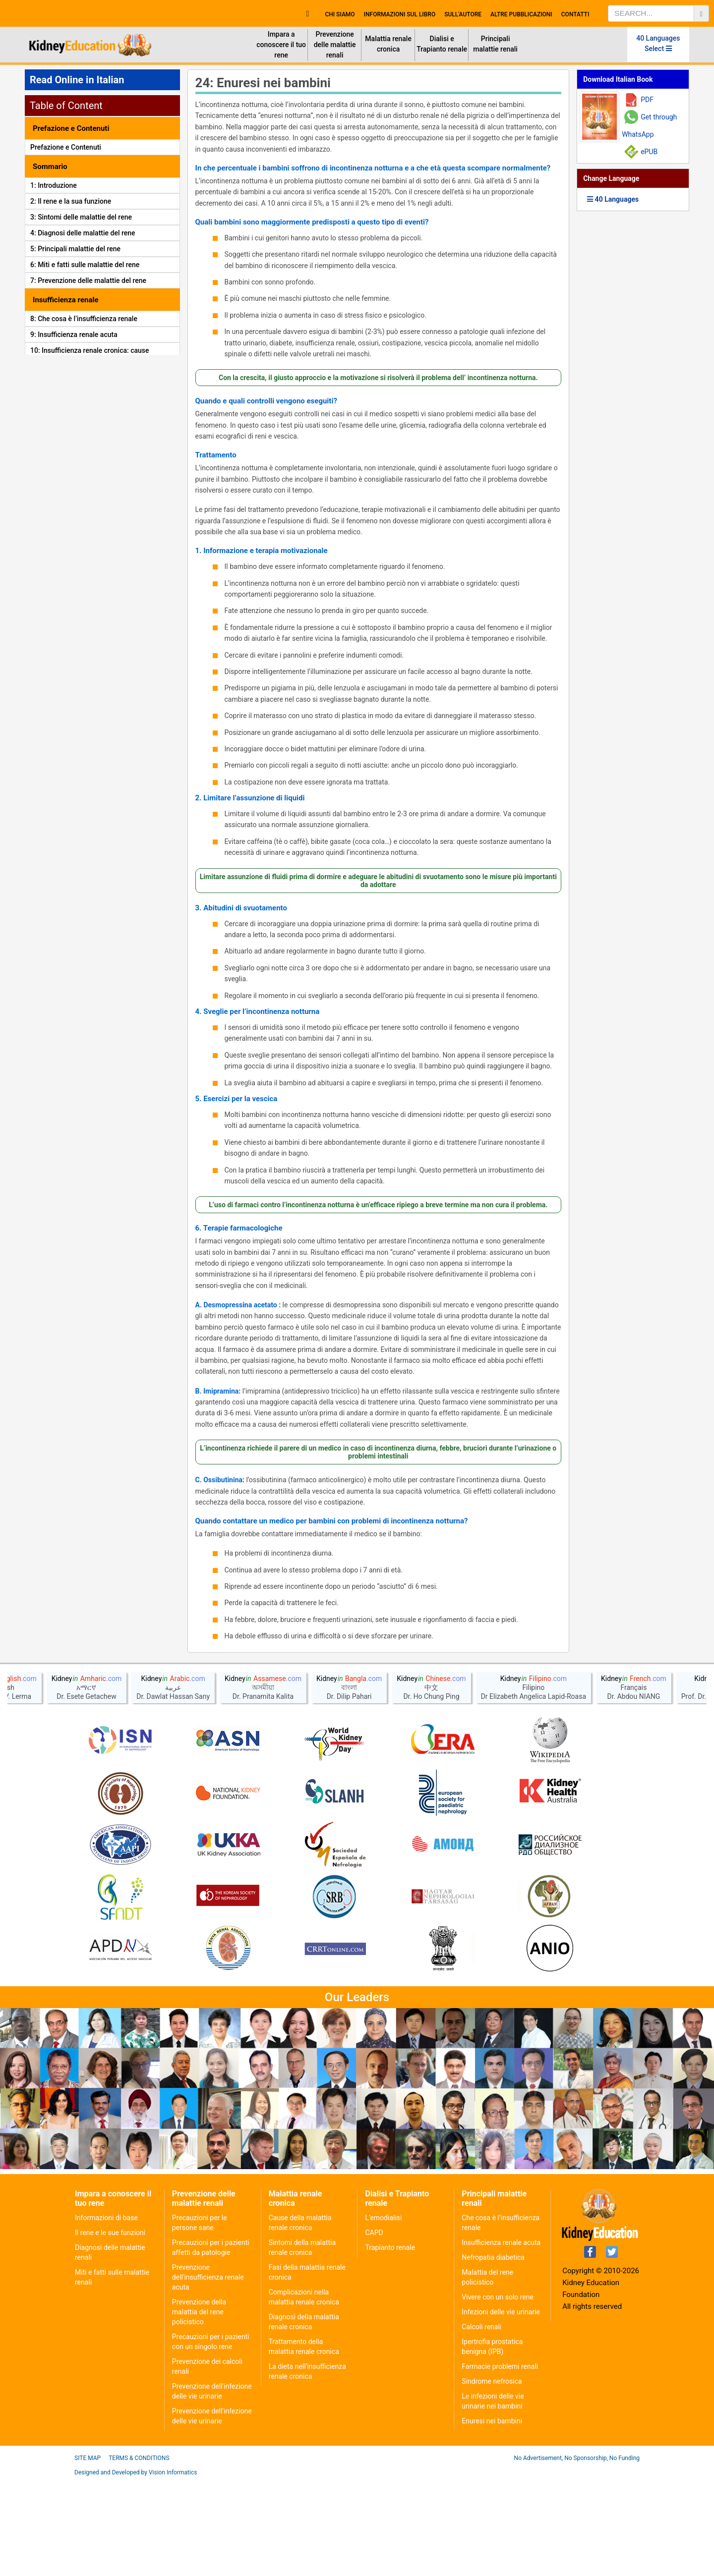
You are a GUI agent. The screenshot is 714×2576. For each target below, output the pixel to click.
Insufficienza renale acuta (501, 2339)
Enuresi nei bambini (492, 2517)
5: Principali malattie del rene (75, 249)
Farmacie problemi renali (500, 2462)
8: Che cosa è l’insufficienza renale (83, 319)
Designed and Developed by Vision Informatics (135, 2568)
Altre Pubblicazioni (521, 14)
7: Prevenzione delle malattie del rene (88, 280)
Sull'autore (462, 14)
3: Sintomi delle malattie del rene (81, 217)
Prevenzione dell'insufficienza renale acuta (208, 2373)
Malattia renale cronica (388, 44)
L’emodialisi (383, 2314)
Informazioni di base (106, 2314)
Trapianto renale (390, 2344)
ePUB (649, 152)
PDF (647, 100)
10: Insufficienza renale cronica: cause (89, 350)
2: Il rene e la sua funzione (70, 201)
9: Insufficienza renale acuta (74, 334)
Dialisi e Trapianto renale (441, 44)
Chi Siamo (340, 14)
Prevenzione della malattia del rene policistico (199, 2408)
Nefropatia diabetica (493, 2353)
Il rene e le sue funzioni (110, 2329)
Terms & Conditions (139, 2554)
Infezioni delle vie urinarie (501, 2408)
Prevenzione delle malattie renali (335, 44)
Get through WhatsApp (649, 125)
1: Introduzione (53, 185)
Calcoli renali (481, 2423)
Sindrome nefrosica (492, 2477)
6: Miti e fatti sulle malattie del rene (84, 265)
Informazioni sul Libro (400, 14)
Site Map (87, 2554)
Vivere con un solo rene (498, 2393)
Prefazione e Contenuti (65, 147)
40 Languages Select (658, 43)
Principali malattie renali (495, 44)
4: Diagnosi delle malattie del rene (82, 233)
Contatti (575, 14)
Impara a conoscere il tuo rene (281, 44)
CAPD (374, 2329)
